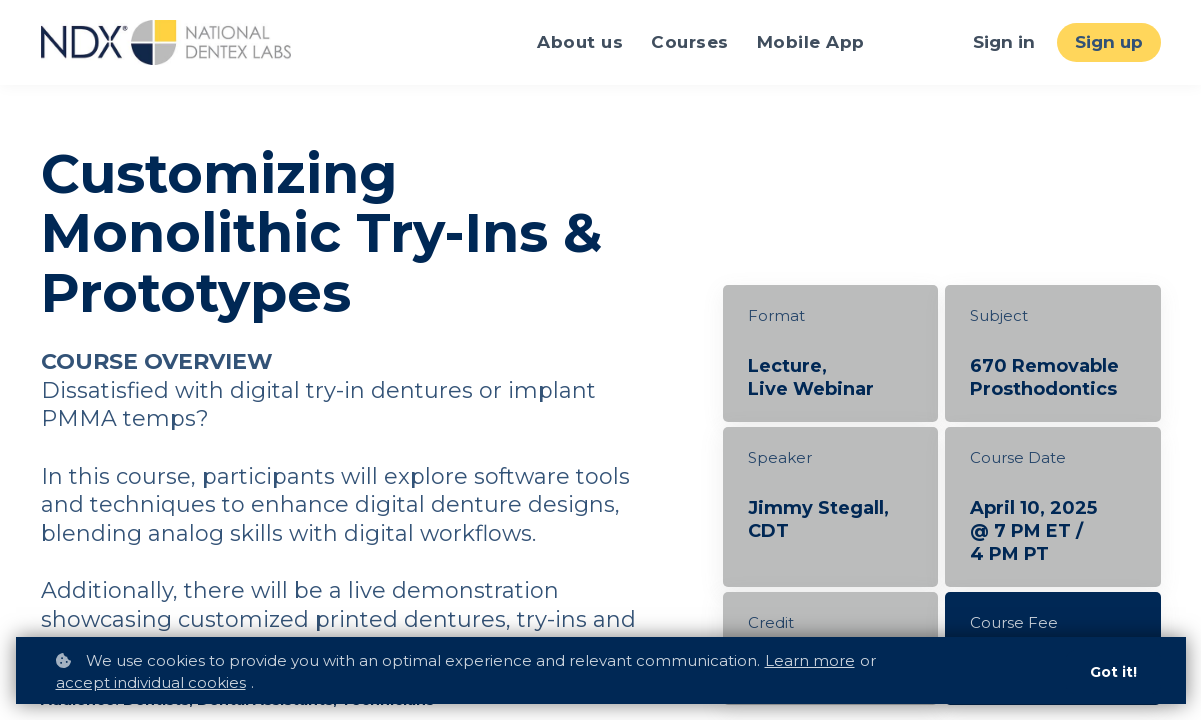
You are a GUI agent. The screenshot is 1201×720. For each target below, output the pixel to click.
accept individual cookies (151, 682)
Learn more (810, 660)
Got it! (1113, 672)
